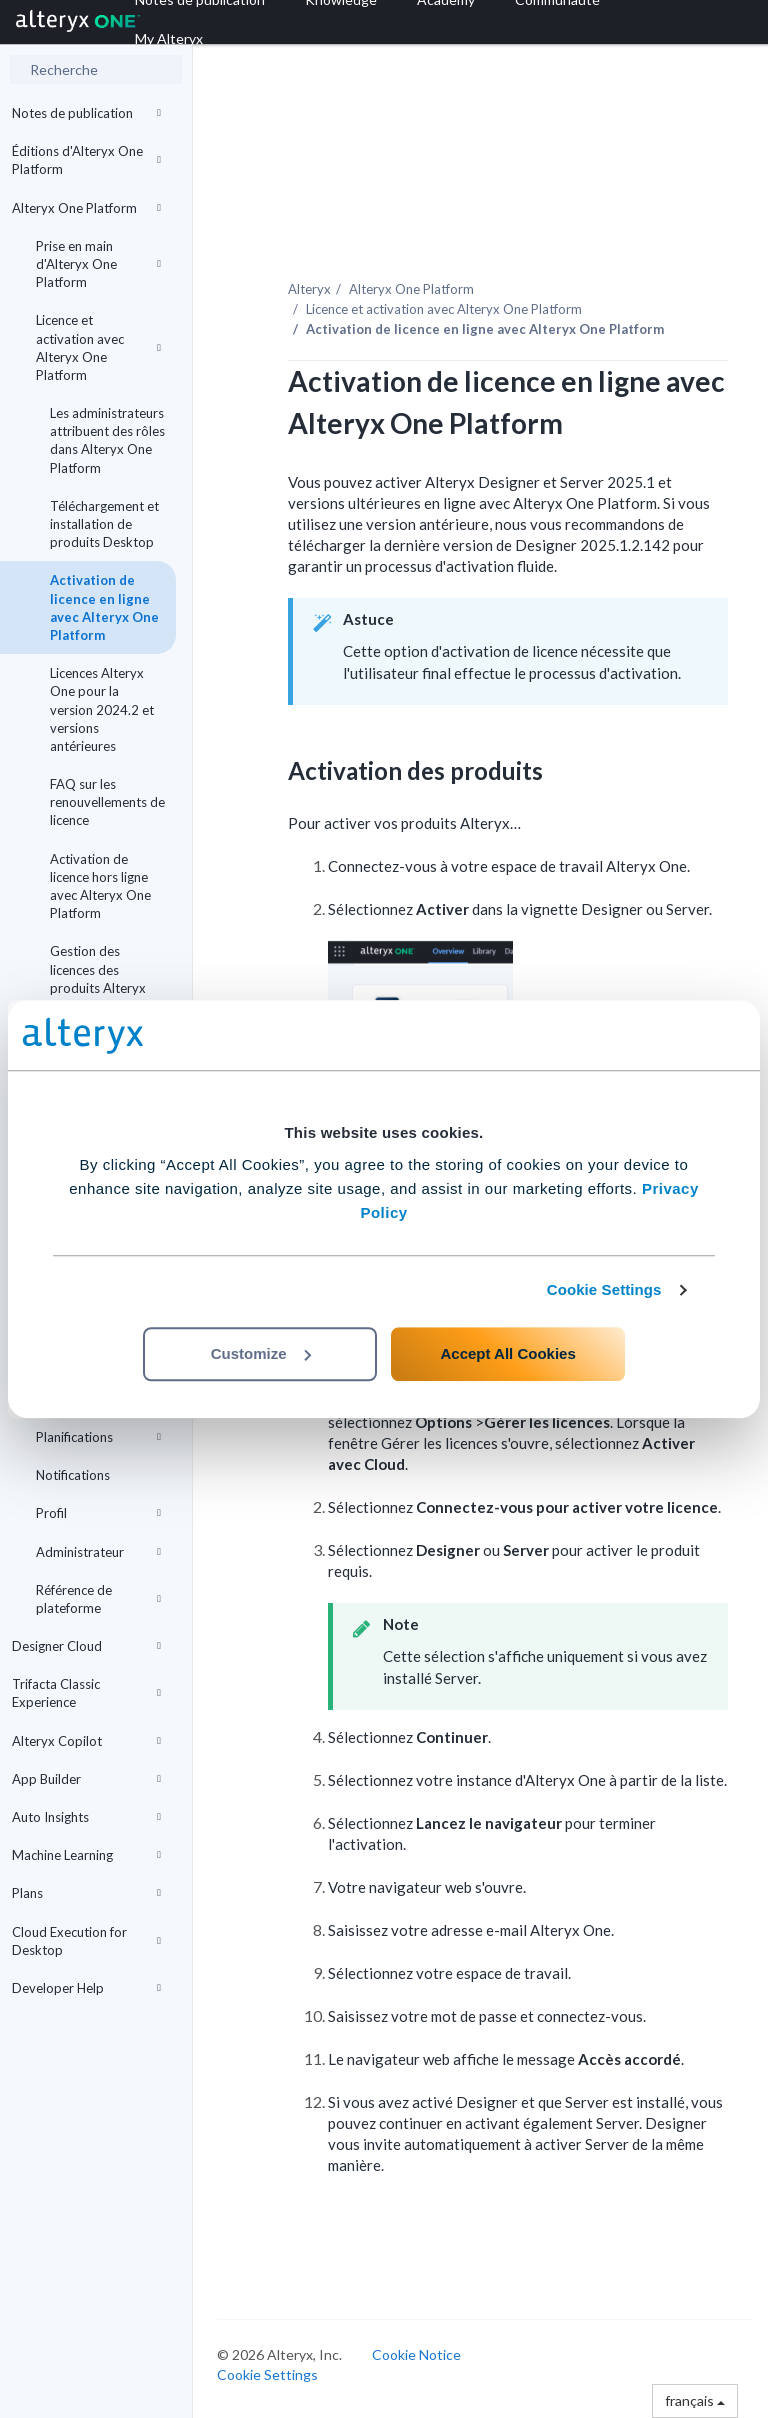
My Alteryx (169, 38)
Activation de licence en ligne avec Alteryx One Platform (104, 607)
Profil (98, 1513)
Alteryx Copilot (86, 1741)
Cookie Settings (604, 1289)
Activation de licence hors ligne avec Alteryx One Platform (100, 886)
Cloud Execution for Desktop (86, 1941)
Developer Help (86, 1988)
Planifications (98, 1437)
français (695, 2400)
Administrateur (98, 1552)
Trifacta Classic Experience (86, 1693)
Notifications (73, 1475)
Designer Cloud (86, 1646)
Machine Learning (86, 1855)
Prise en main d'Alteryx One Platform (98, 264)
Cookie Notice (416, 2354)
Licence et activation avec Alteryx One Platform (98, 347)
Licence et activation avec (444, 309)
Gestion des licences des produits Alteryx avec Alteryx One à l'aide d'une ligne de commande (107, 996)
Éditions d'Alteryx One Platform (86, 160)
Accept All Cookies (507, 1353)
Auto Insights (86, 1817)
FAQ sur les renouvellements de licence (107, 802)
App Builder (86, 1779)
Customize (261, 1353)
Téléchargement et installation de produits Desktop (104, 524)
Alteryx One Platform (86, 208)
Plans (86, 1893)
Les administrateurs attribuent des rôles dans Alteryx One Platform (107, 440)
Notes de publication (86, 113)
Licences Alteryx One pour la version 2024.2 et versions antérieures (102, 709)
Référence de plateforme (98, 1599)
